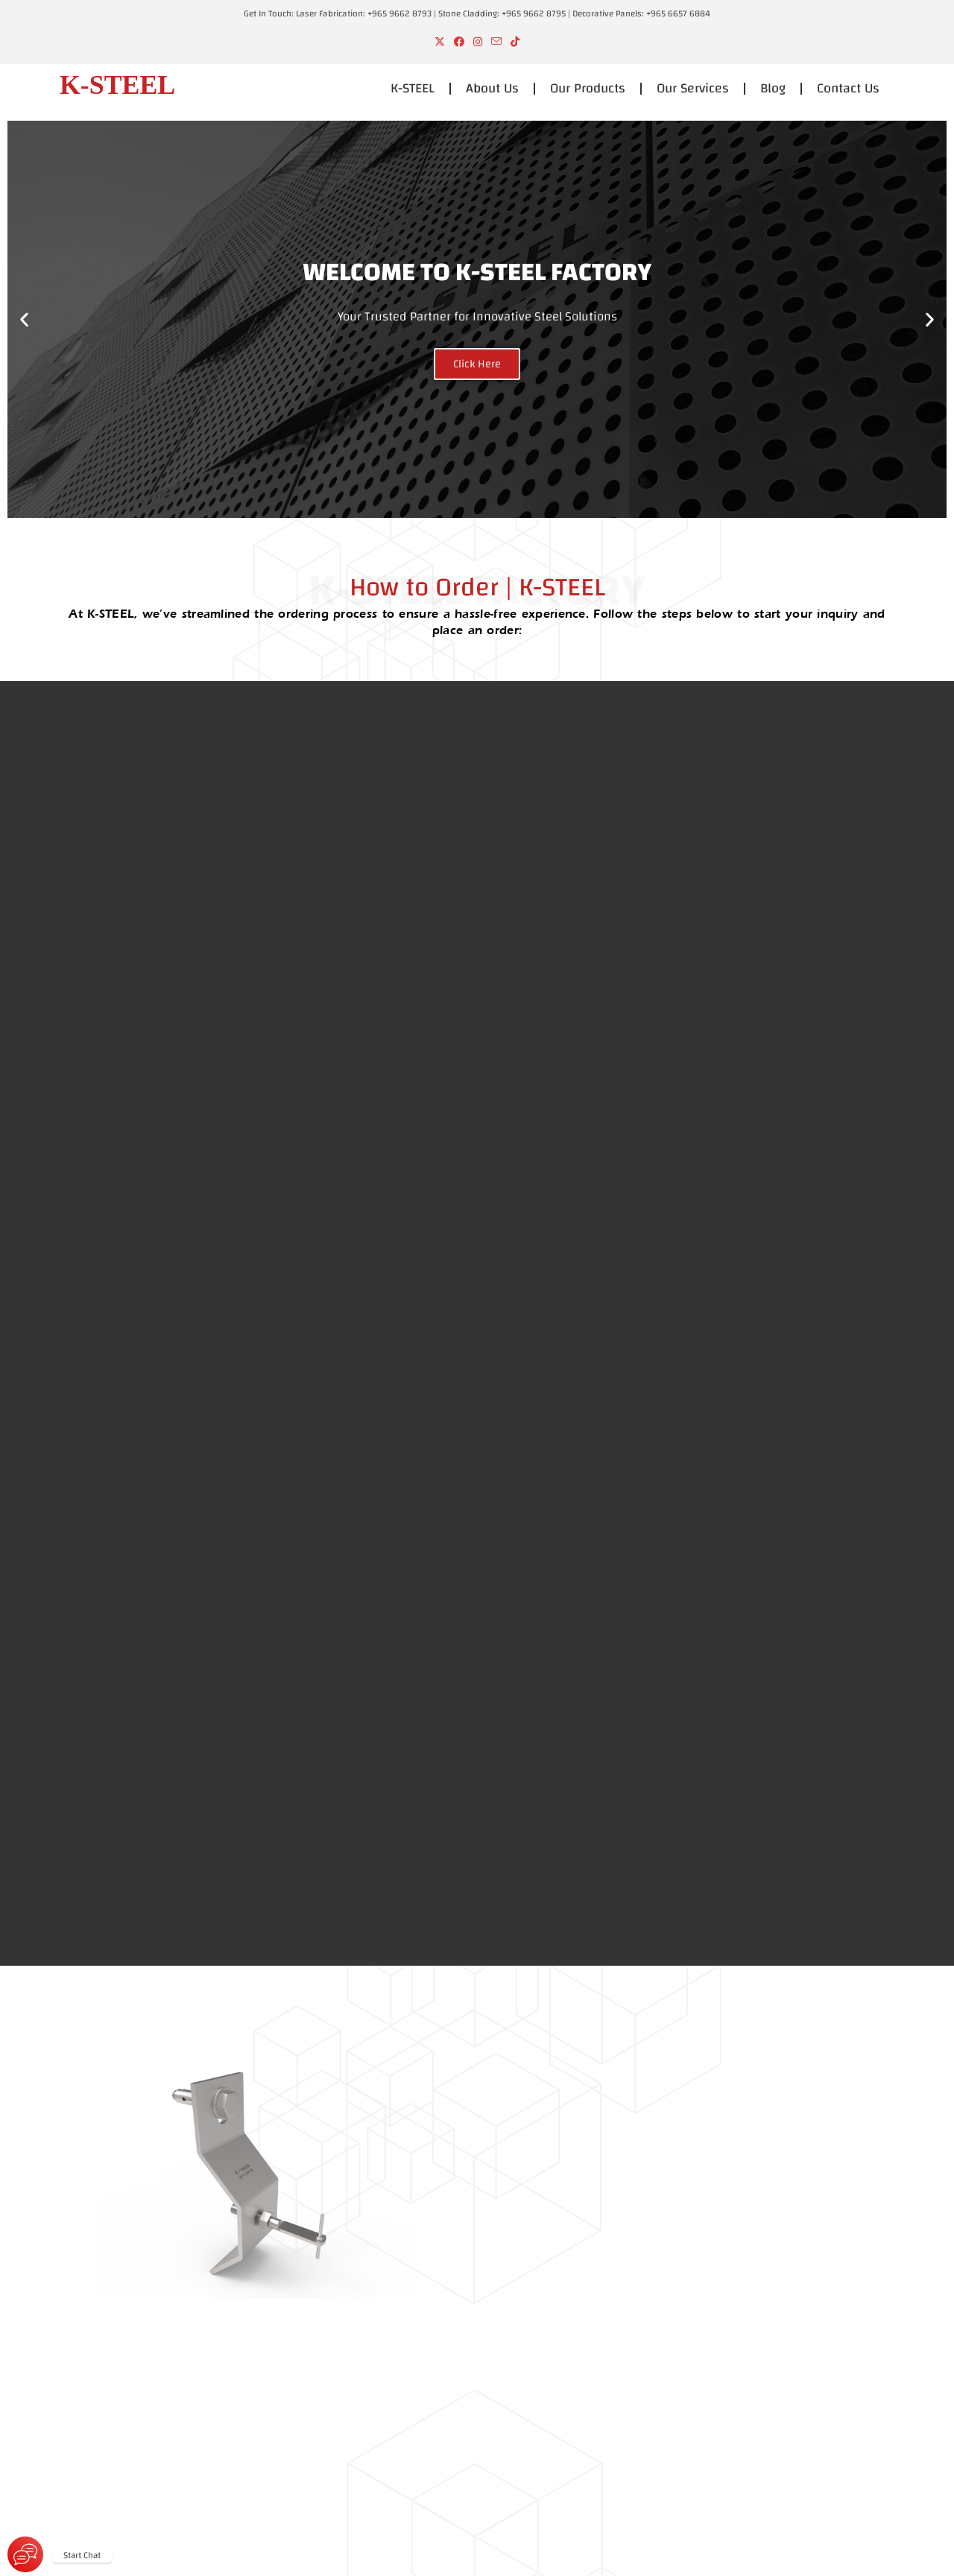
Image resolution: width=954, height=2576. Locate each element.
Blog (773, 88)
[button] (24, 319)
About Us (492, 88)
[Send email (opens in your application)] (496, 43)
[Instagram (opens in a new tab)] (478, 43)
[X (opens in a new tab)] (439, 43)
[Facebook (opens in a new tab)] (459, 43)
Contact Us (848, 88)
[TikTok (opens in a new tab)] (515, 43)
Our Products (587, 88)
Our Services (693, 88)
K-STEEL (413, 88)
